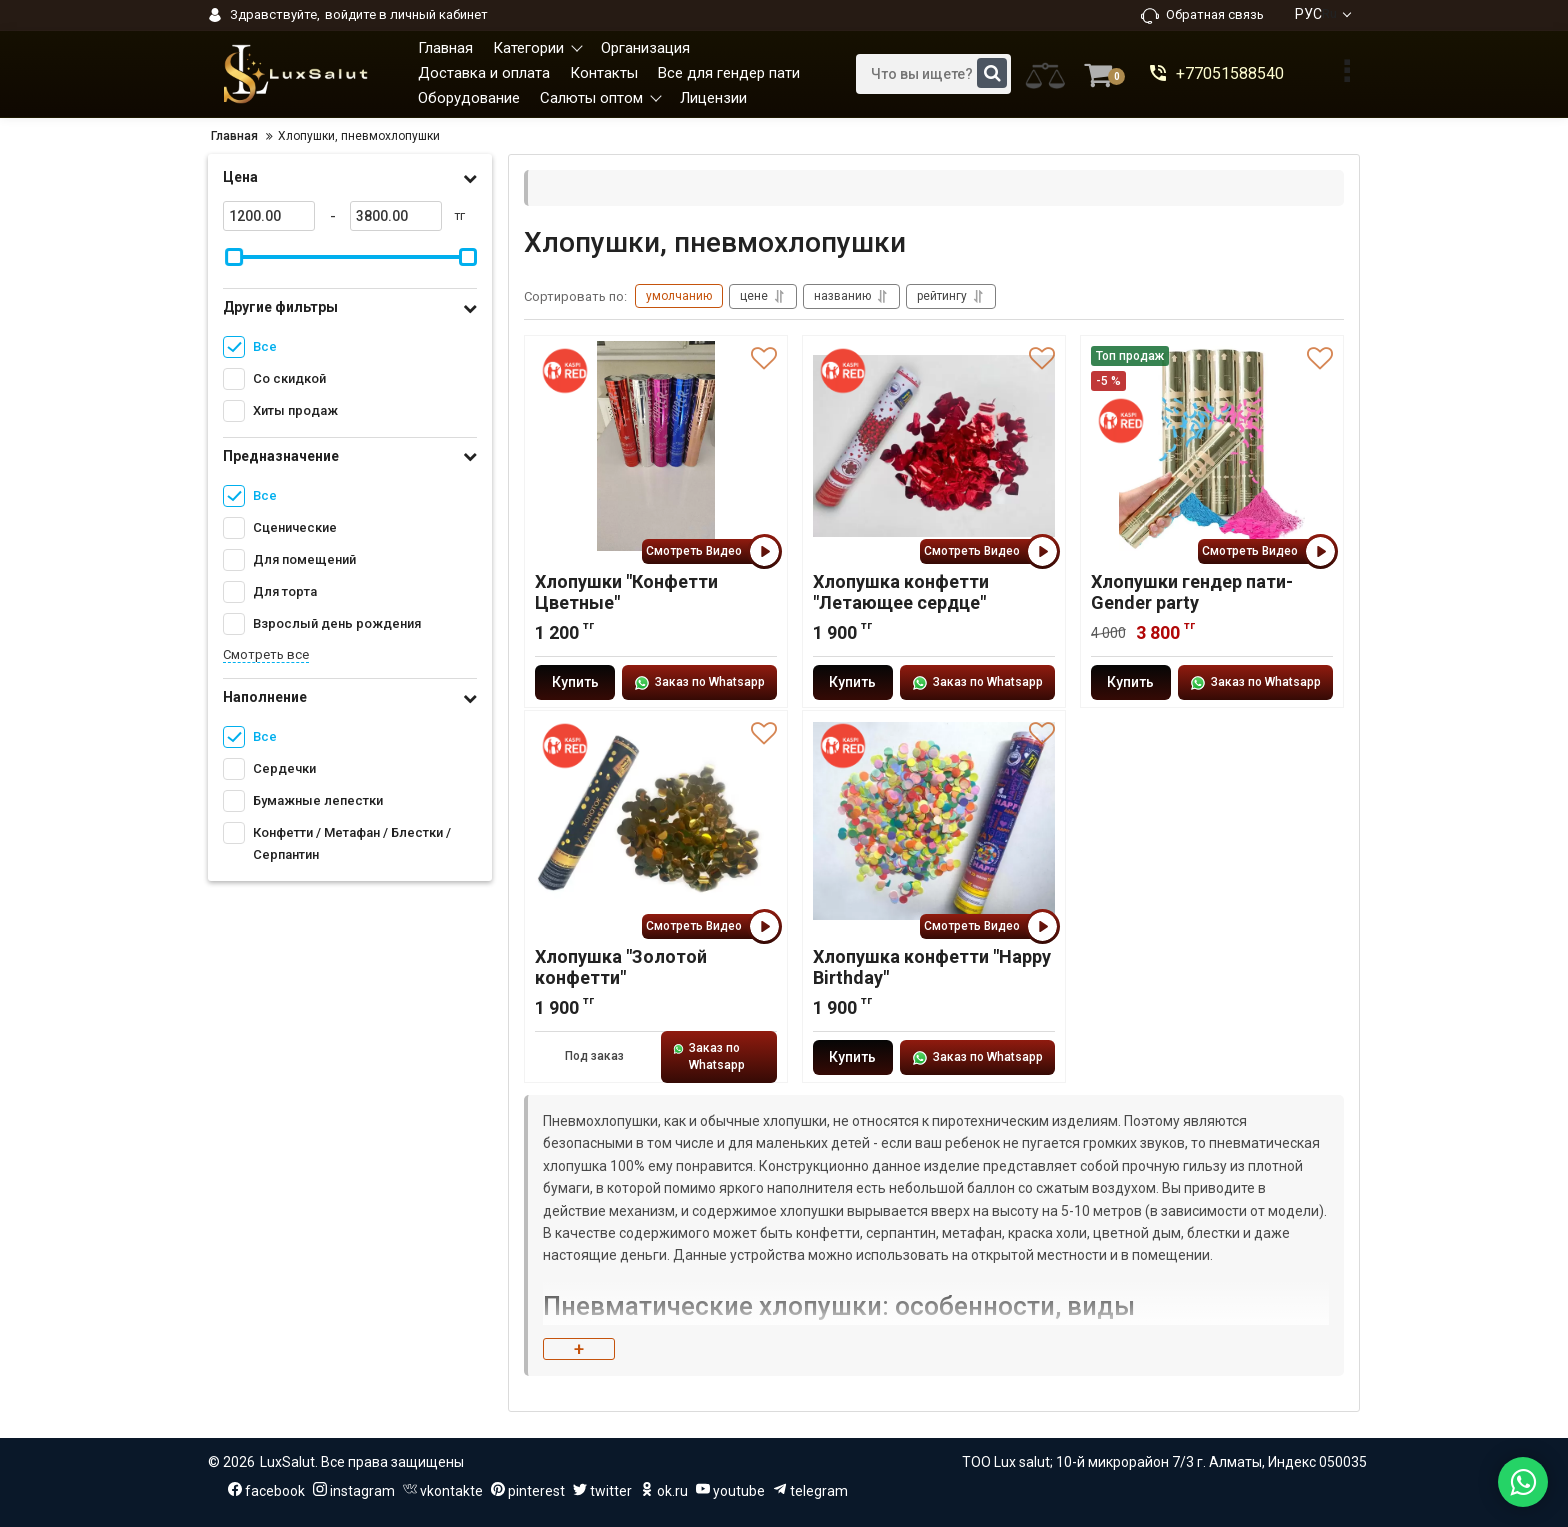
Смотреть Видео (711, 551)
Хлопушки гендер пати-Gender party (1192, 592)
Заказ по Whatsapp (699, 683)
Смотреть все (266, 654)
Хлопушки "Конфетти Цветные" (626, 592)
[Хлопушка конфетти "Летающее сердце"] (934, 446)
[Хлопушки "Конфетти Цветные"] (656, 446)
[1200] (269, 216)
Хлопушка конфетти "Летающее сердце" (901, 592)
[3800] (396, 216)
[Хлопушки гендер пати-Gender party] (1212, 446)
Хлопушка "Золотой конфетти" (621, 967)
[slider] (234, 257)
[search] (933, 74)
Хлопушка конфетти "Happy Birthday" (932, 967)
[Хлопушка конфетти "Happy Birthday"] (934, 821)
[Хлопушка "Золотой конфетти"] (656, 821)
